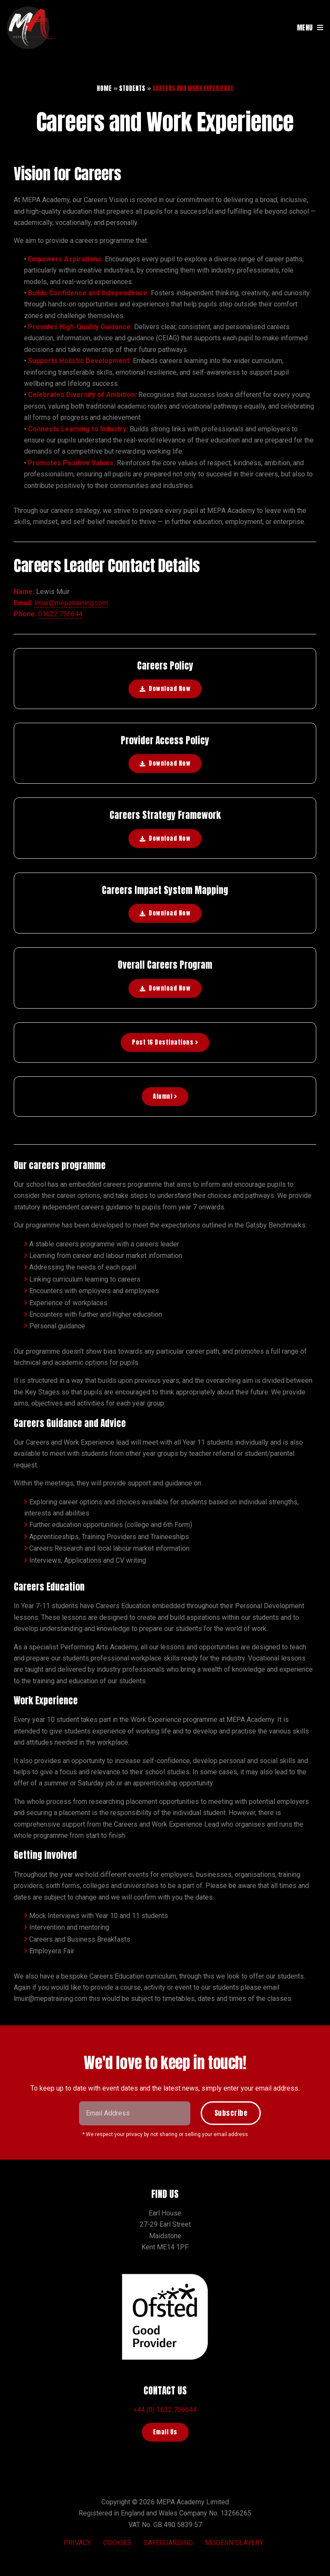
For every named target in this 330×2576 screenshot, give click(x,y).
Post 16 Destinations (165, 1042)
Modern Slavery (234, 2543)
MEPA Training (32, 27)
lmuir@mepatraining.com (71, 603)
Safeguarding (168, 2543)
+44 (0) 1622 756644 (165, 2410)
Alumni (165, 1096)
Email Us (165, 2432)
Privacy (77, 2543)
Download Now (169, 688)
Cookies (117, 2543)
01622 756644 (60, 614)
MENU (305, 27)
